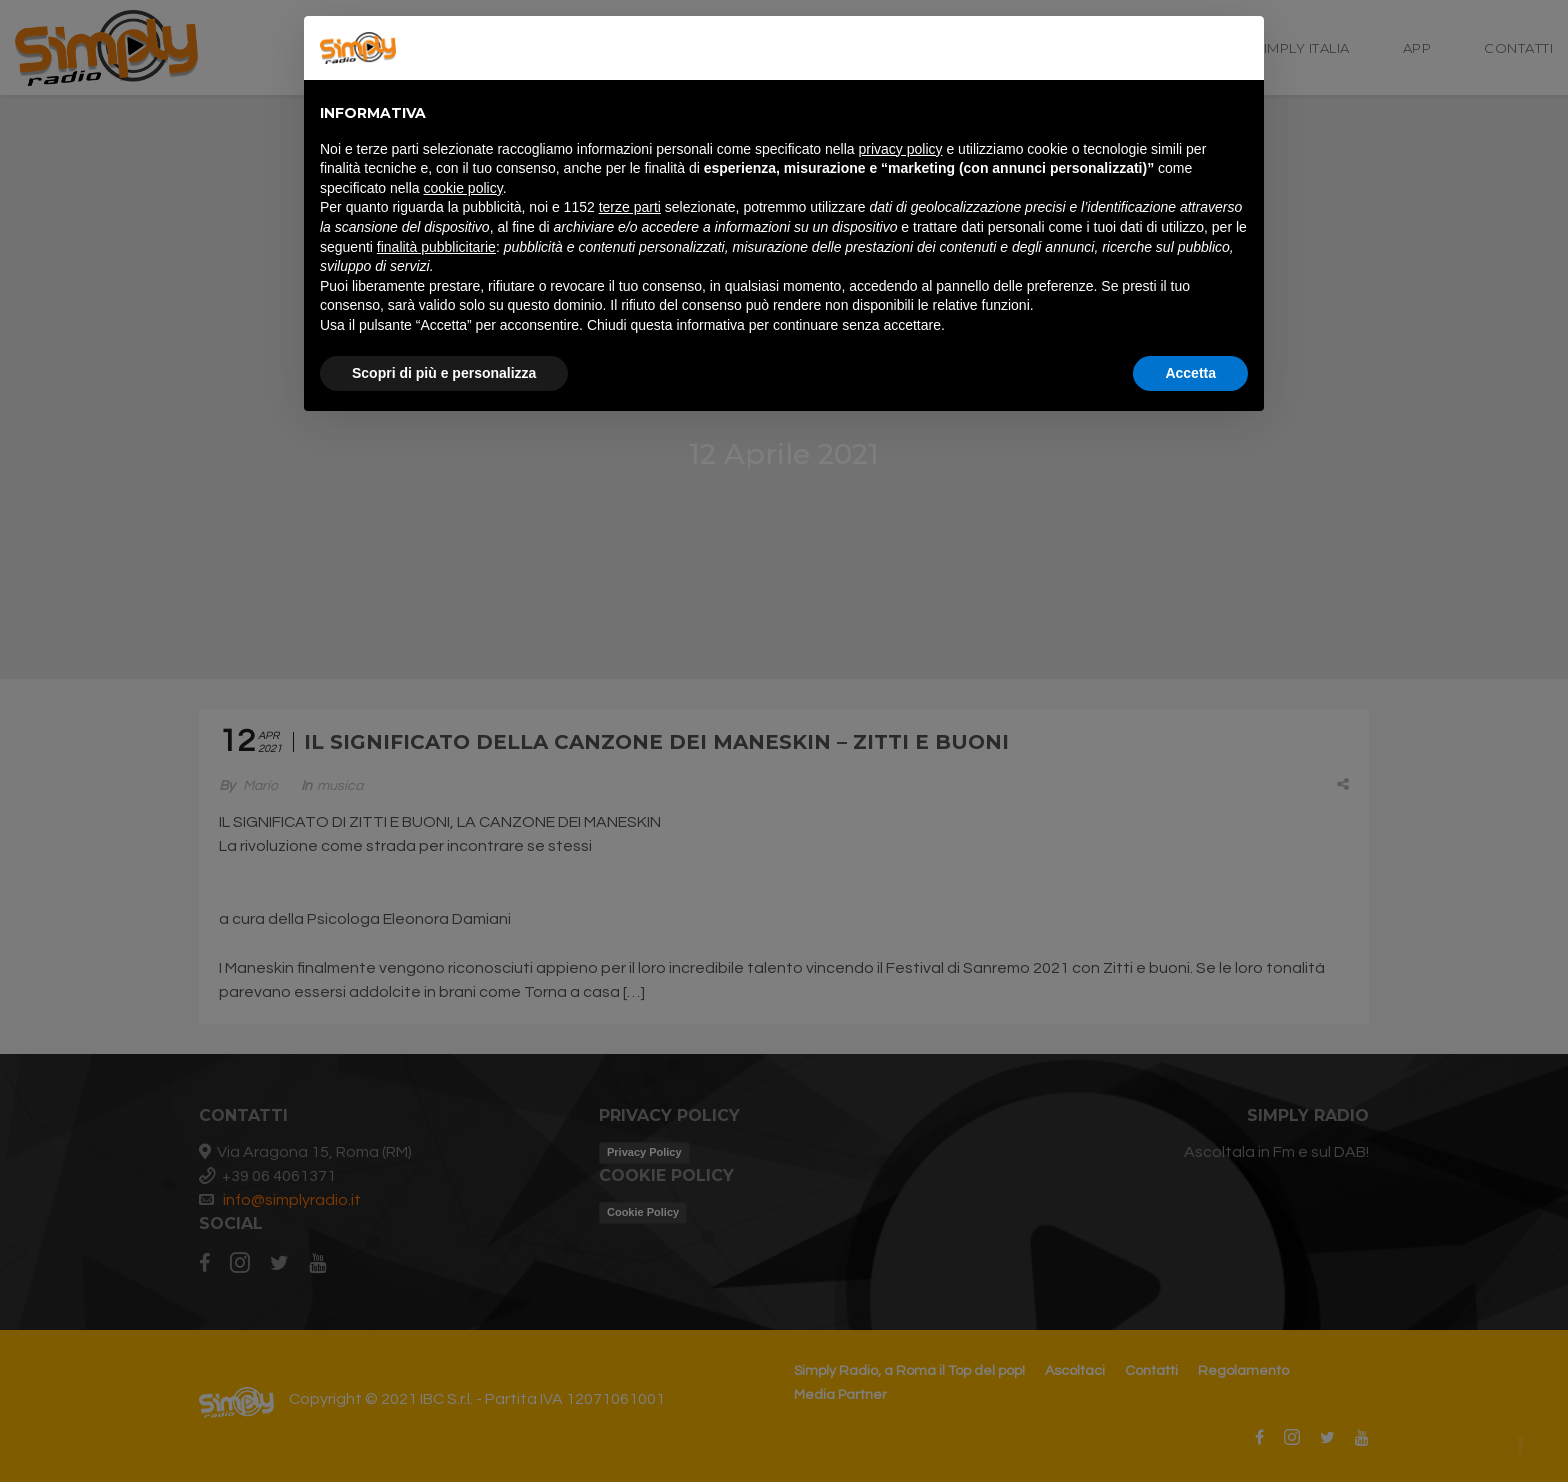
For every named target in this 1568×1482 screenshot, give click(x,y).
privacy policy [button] (901, 149)
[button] (1238, 48)
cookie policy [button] (463, 188)
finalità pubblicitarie (436, 247)
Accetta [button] (1190, 373)
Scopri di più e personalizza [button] (444, 373)
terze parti (630, 207)
